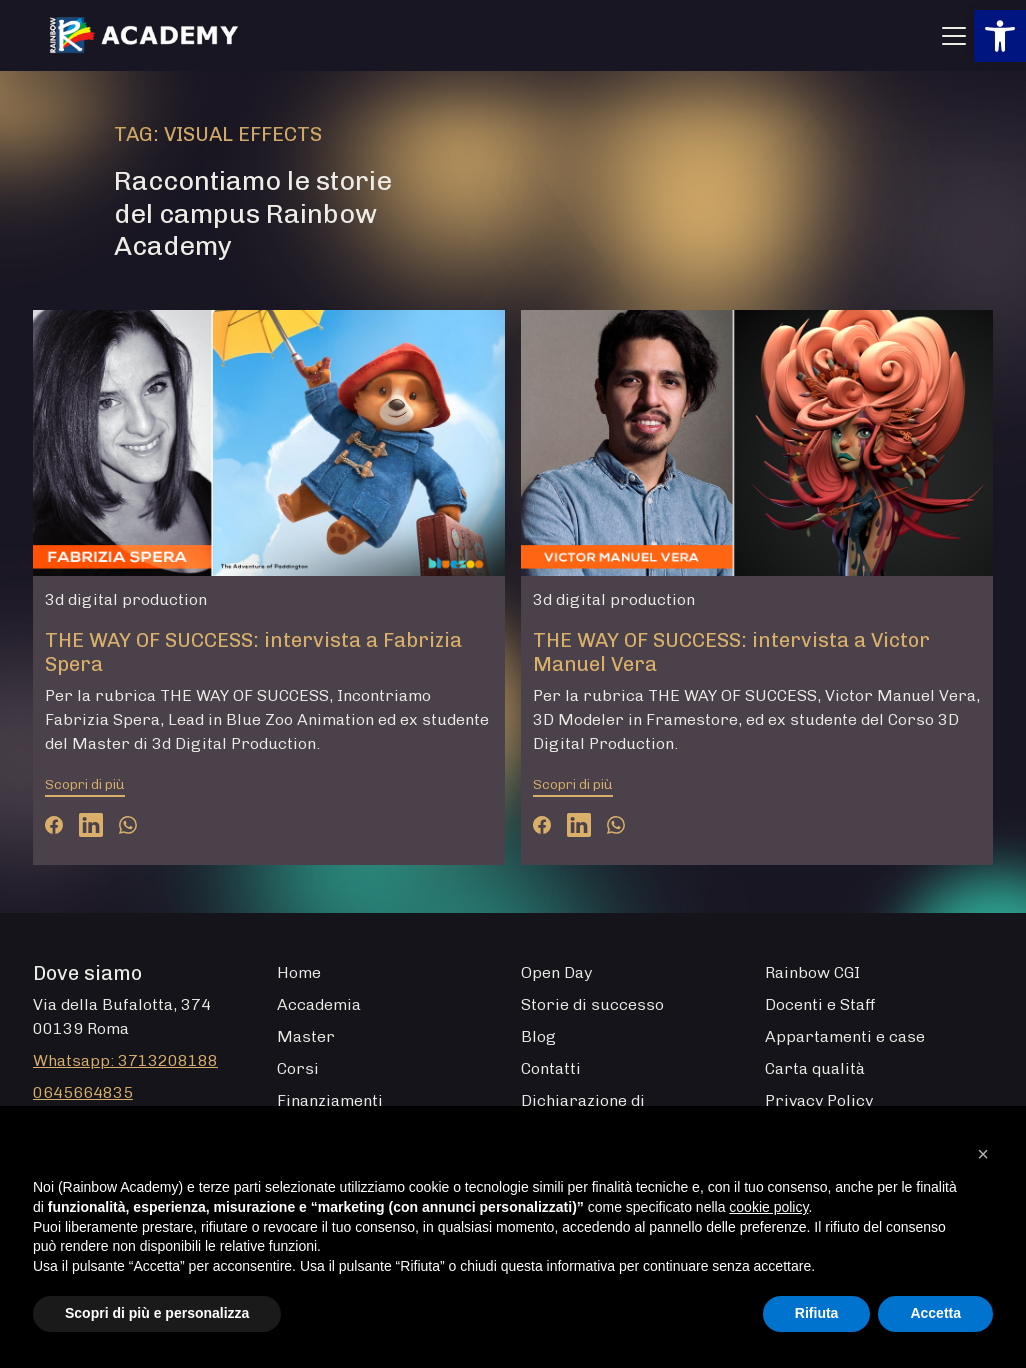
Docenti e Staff (820, 1004)
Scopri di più (85, 784)
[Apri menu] (954, 36)
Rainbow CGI (812, 972)
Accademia (319, 1004)
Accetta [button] (935, 1313)
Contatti (551, 1068)
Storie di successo (592, 1004)
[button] (1000, 36)
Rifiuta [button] (817, 1313)
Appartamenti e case (845, 1036)
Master (306, 1036)
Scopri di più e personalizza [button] (157, 1313)
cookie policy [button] (768, 1207)
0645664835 (83, 1092)
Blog (538, 1036)
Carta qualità (815, 1068)
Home (299, 972)
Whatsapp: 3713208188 (125, 1060)
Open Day (556, 972)
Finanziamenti (330, 1100)
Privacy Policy (819, 1100)
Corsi (298, 1068)
